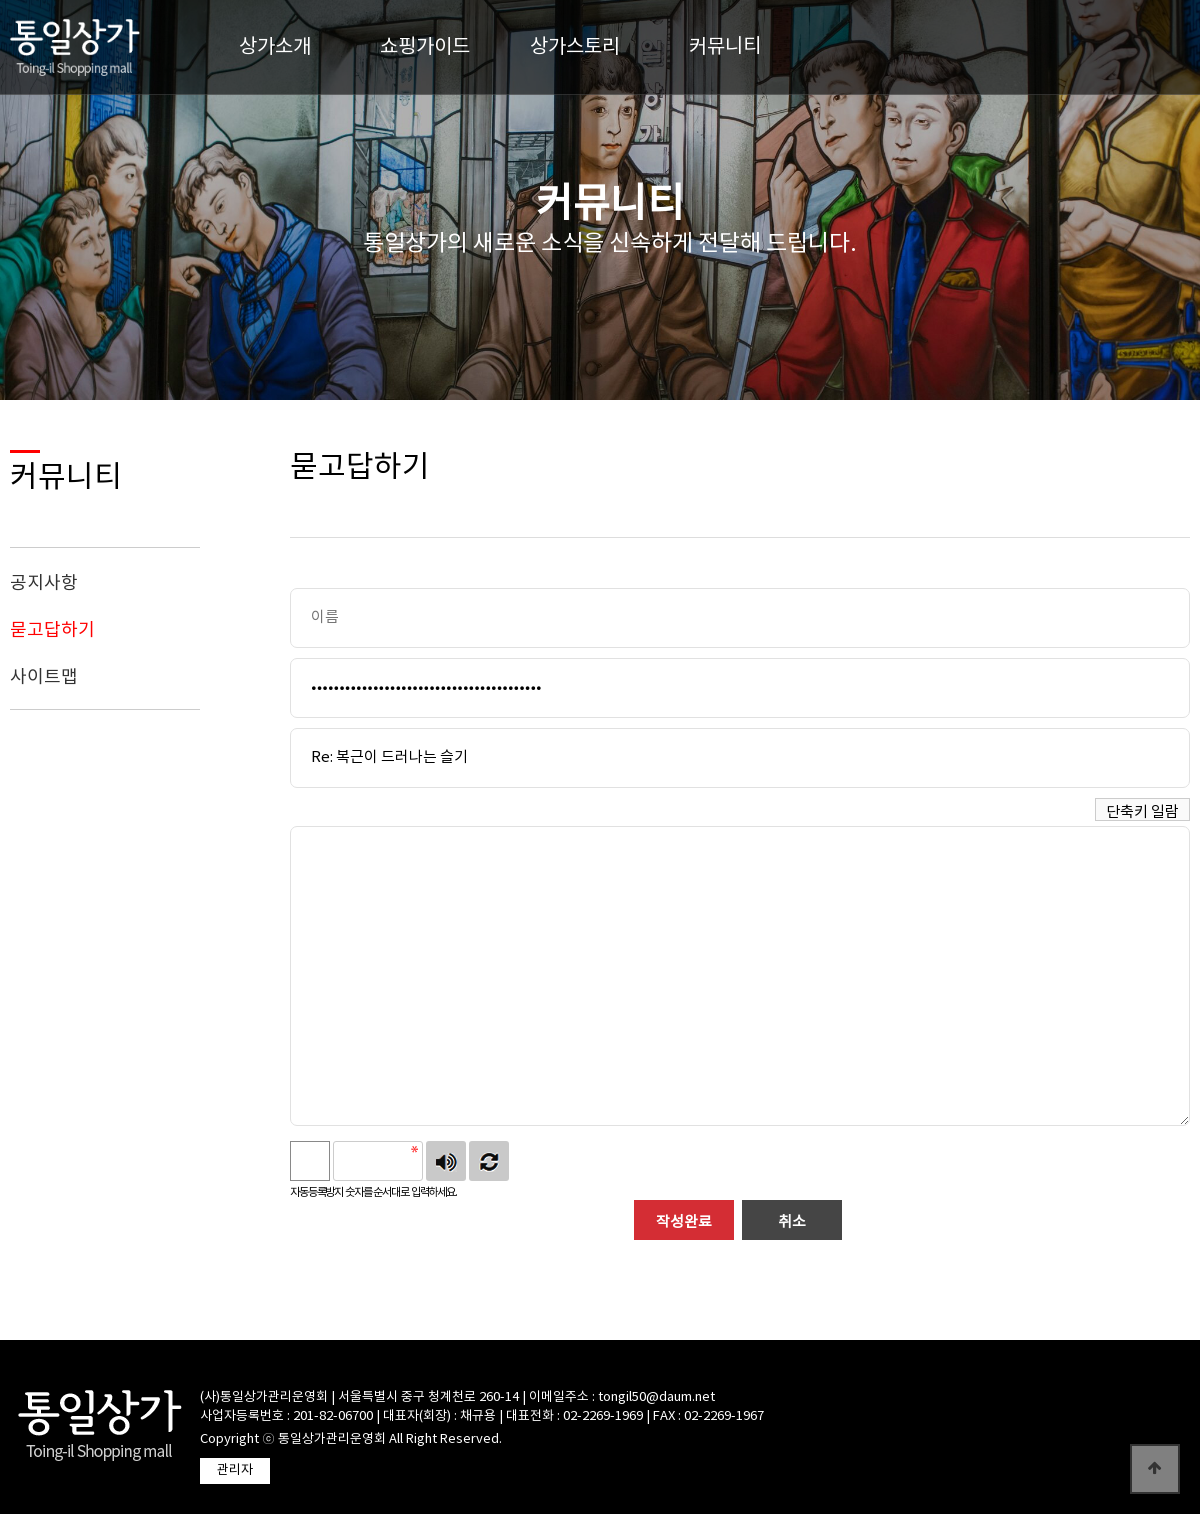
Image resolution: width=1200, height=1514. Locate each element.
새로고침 (489, 1161)
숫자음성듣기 (446, 1161)
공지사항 (44, 583)
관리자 (235, 1470)
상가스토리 (575, 47)
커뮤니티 (725, 47)
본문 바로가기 (0, 0)
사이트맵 (44, 677)
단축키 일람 (1142, 812)
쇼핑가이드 (425, 47)
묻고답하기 (52, 630)
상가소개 (275, 47)
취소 (792, 1222)
